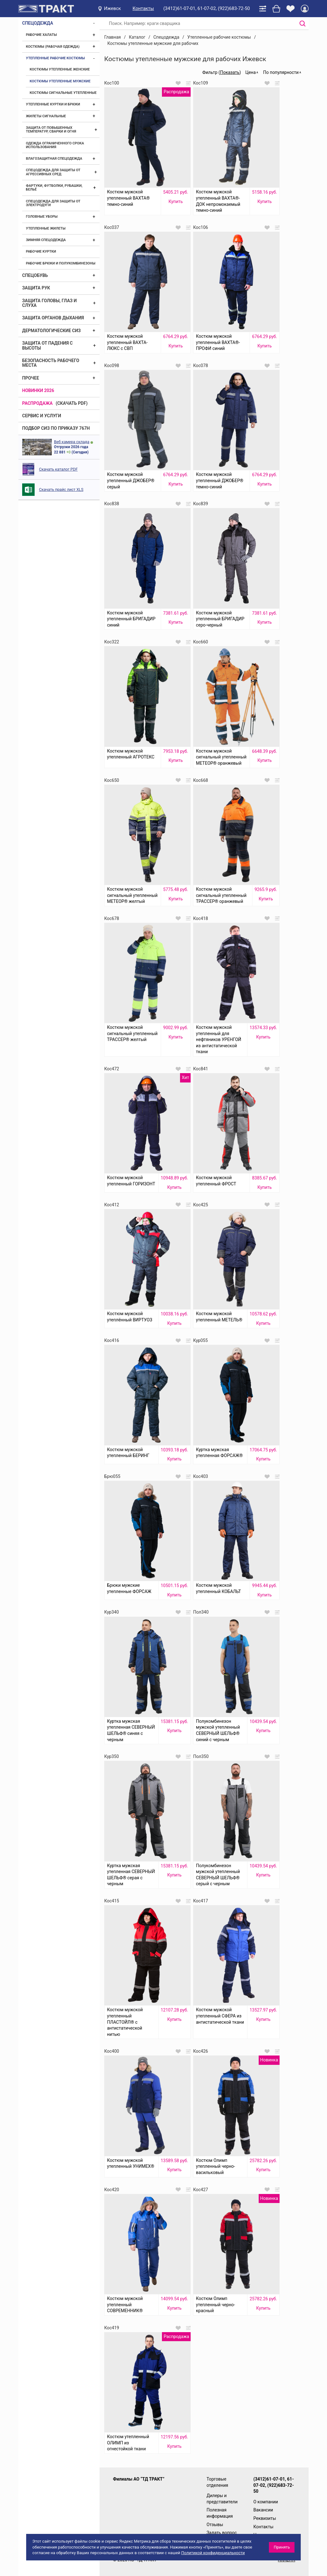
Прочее (30, 377)
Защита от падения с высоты (47, 345)
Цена (250, 72)
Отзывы (215, 2524)
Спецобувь (35, 275)
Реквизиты (264, 2518)
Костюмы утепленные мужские (60, 81)
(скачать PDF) (72, 403)
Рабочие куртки (41, 251)
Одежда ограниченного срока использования (55, 145)
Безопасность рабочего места (50, 363)
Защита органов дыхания (53, 317)
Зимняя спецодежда (46, 240)
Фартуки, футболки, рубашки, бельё (54, 187)
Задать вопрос (222, 2532)
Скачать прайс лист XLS (61, 489)
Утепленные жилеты (46, 228)
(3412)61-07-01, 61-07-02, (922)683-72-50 (206, 8)
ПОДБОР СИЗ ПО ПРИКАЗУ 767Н (56, 428)
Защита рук (36, 287)
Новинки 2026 (38, 390)
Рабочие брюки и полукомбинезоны (60, 263)
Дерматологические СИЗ (51, 330)
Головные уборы (42, 217)
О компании (265, 2501)
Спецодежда (37, 23)
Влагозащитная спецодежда (54, 159)
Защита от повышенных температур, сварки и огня (51, 129)
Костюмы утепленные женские (60, 69)
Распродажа (37, 403)
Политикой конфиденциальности (213, 2552)
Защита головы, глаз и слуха (49, 303)
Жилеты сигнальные (46, 116)
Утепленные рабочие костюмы (55, 58)
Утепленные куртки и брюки (53, 104)
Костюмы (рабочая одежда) (53, 47)
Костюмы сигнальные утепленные (63, 93)
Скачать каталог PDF (58, 469)
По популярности (281, 72)
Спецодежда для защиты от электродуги (53, 203)
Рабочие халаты (41, 35)
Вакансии (263, 2509)
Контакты (143, 8)
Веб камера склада (71, 441)
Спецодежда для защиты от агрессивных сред (53, 172)
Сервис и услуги (41, 415)
